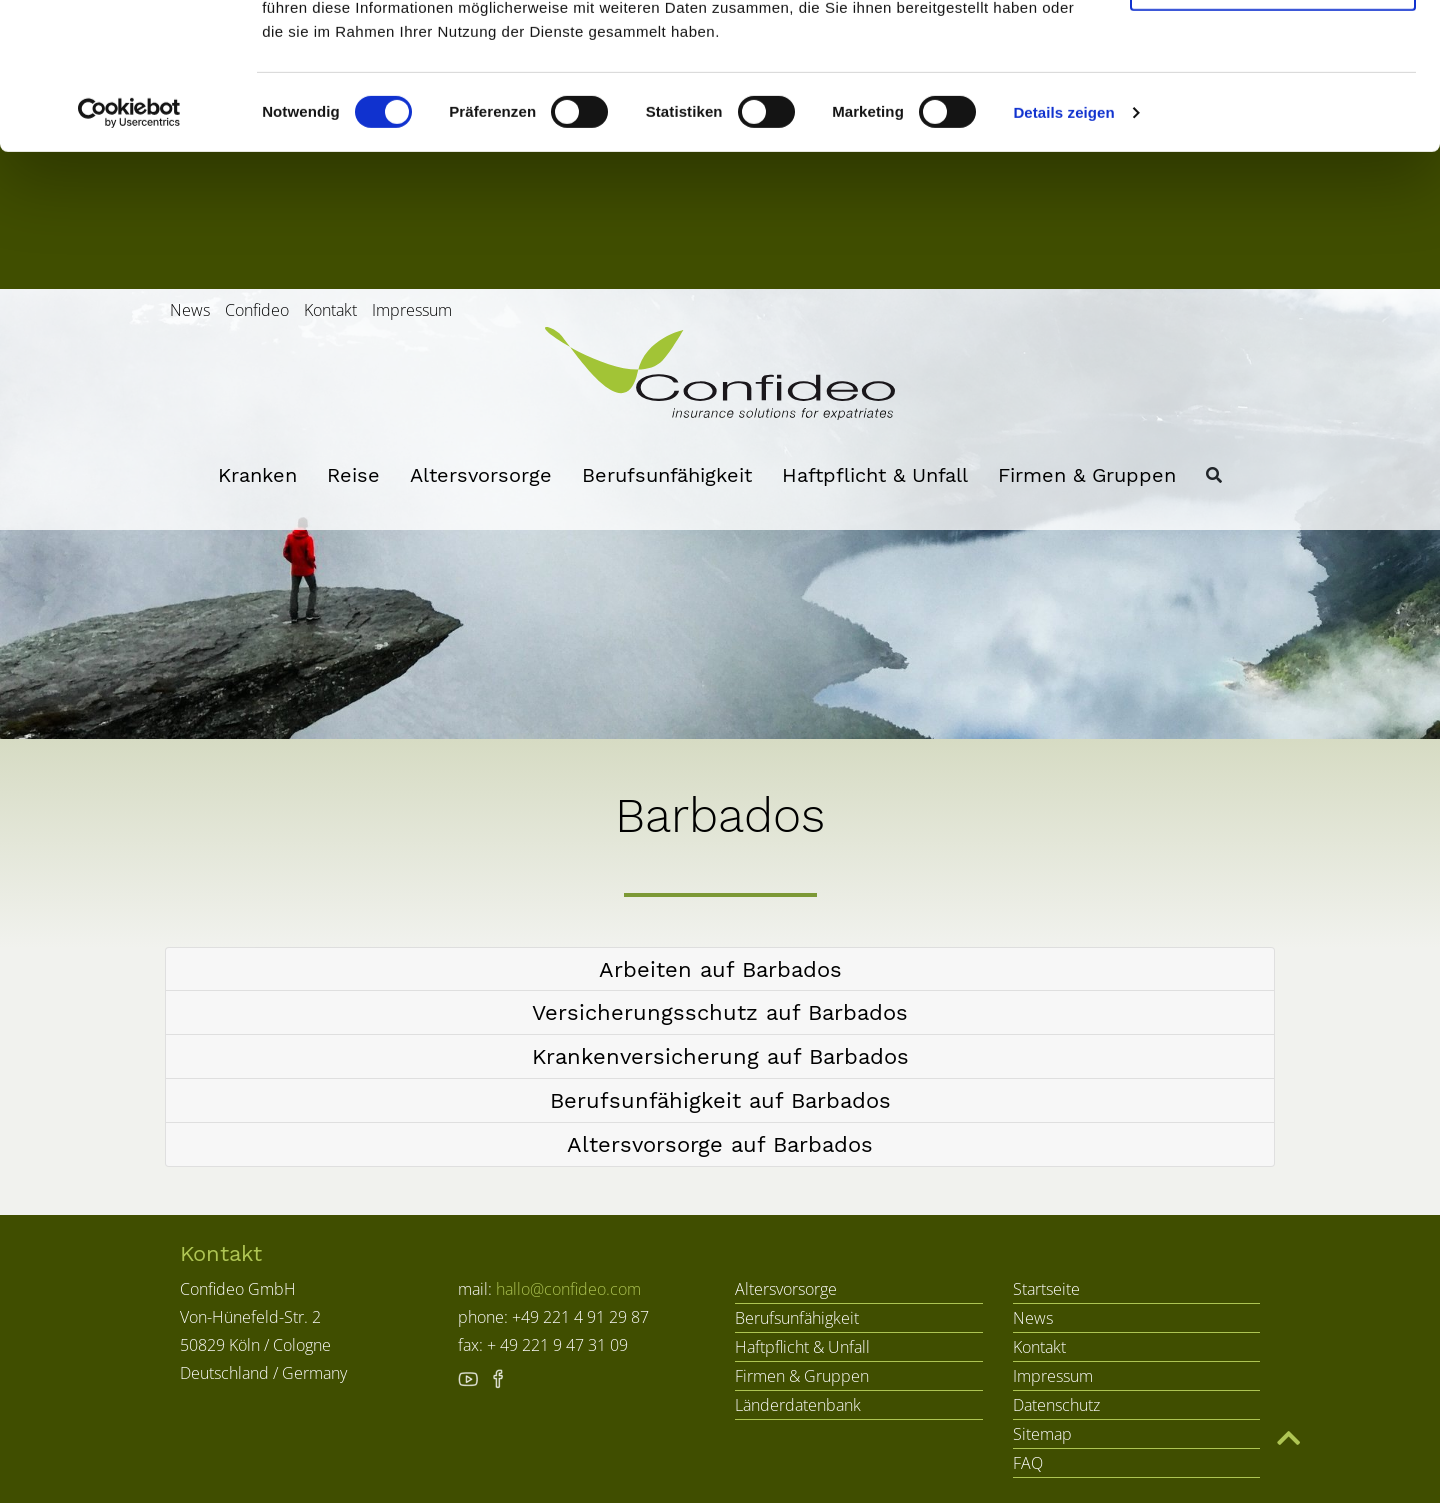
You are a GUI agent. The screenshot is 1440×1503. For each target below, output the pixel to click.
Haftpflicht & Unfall (875, 475)
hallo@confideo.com (568, 1289)
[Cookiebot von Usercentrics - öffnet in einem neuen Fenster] (129, 250)
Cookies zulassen (1273, 52)
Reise (353, 475)
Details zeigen (1063, 249)
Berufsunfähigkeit (667, 475)
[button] (720, 969)
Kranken (257, 475)
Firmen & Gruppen (1087, 475)
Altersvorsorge (481, 475)
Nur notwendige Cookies (1273, 118)
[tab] (720, 970)
